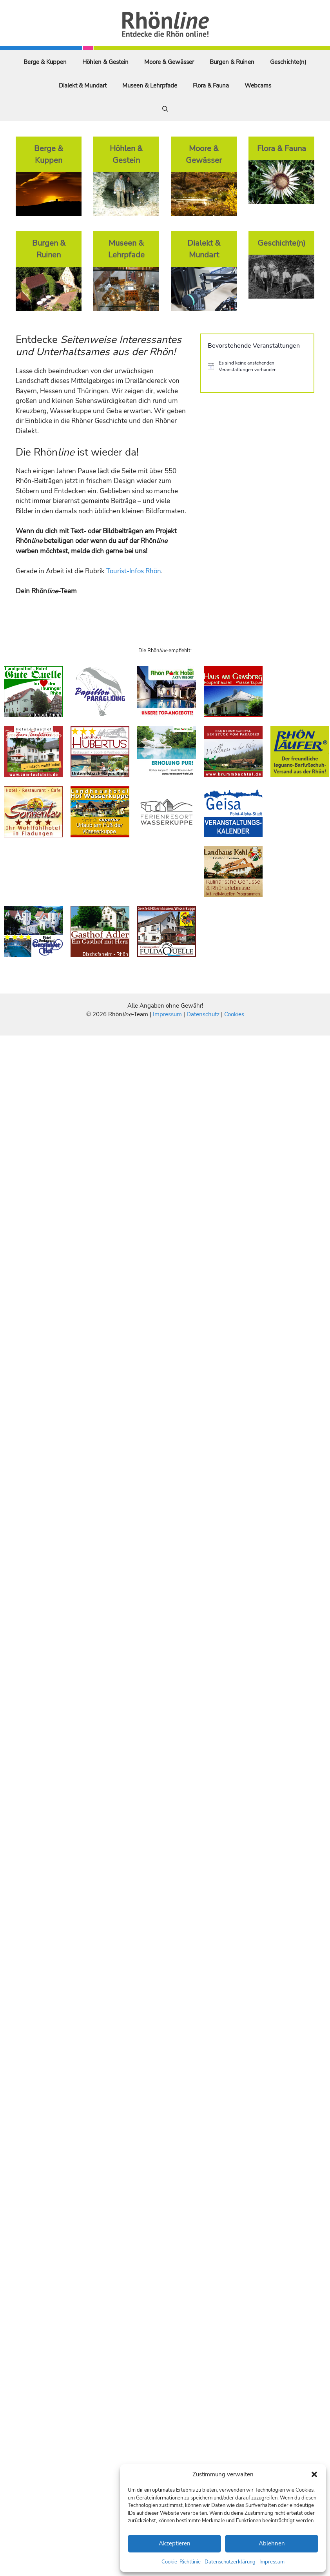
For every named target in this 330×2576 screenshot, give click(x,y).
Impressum (272, 2561)
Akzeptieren (174, 2543)
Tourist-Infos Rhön (133, 571)
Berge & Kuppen (45, 62)
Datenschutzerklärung (230, 2561)
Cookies (234, 1014)
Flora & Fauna (211, 85)
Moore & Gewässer (169, 62)
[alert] (257, 366)
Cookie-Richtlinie (181, 2561)
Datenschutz (203, 1014)
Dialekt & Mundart (83, 85)
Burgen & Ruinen (232, 62)
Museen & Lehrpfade (149, 85)
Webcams (258, 85)
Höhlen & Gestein (105, 62)
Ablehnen (272, 2543)
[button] (314, 2474)
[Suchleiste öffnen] (165, 109)
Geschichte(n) (288, 62)
